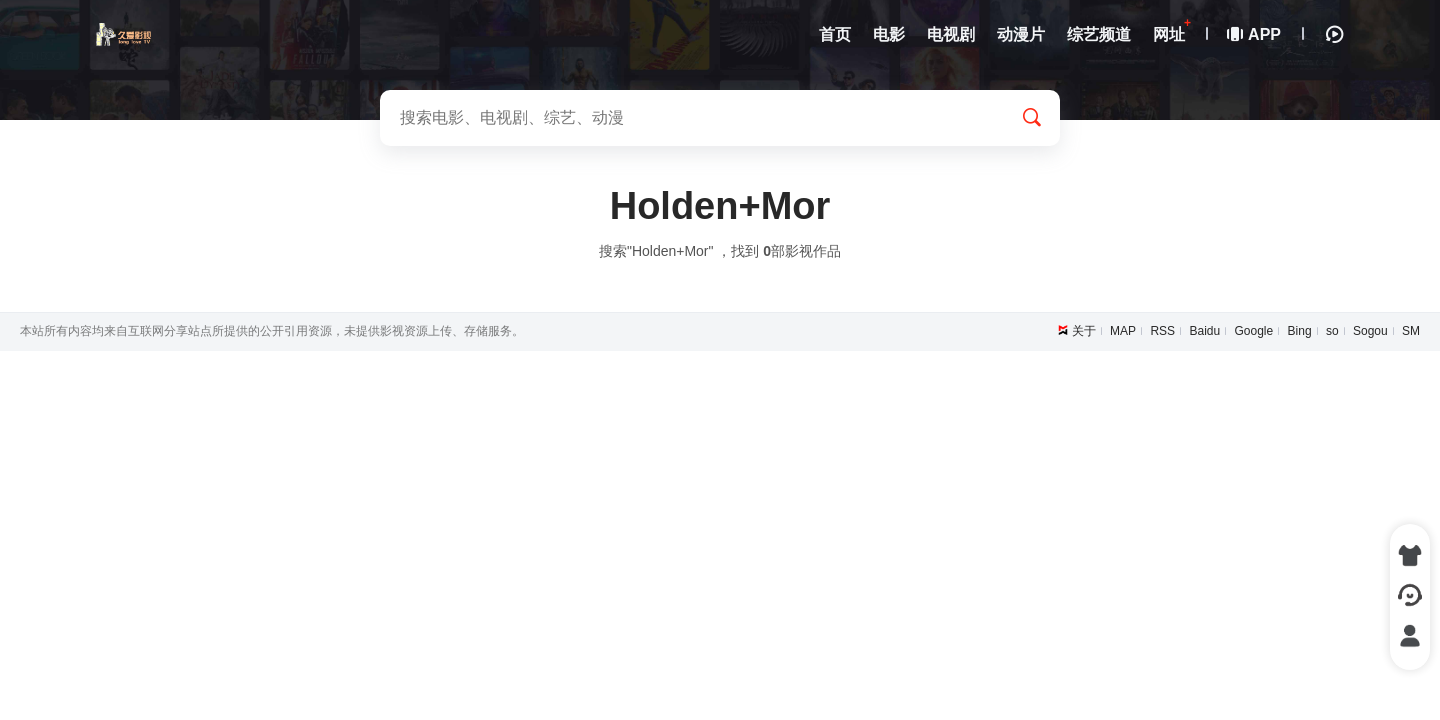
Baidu (1204, 331)
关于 (1084, 331)
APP (1255, 34)
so (1332, 331)
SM (1411, 331)
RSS (1162, 331)
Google (1254, 331)
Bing (1300, 331)
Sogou (1370, 331)
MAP (1123, 331)
